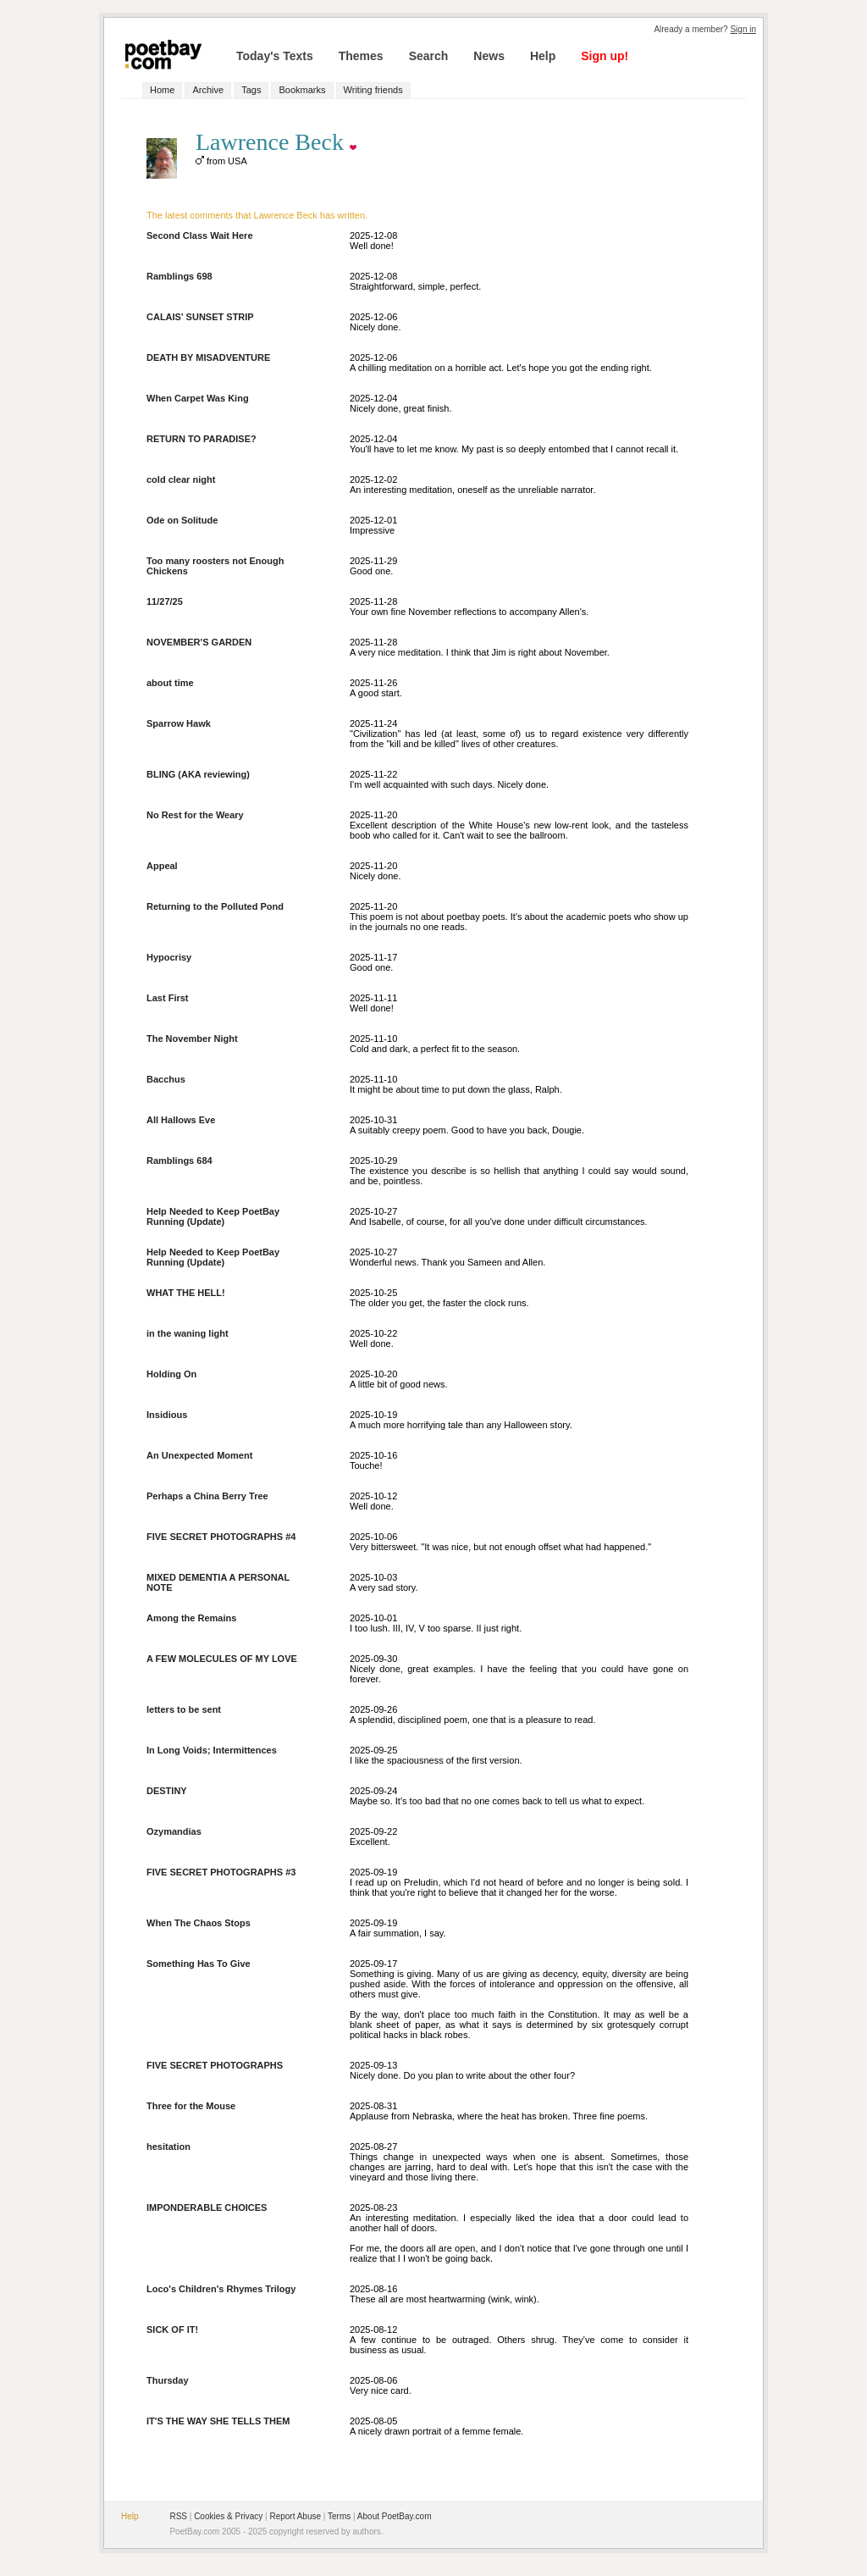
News (489, 56)
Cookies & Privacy (228, 2516)
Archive (208, 90)
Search (429, 56)
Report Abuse (295, 2516)
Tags (251, 90)
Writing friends (373, 90)
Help (542, 56)
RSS (178, 2516)
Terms (339, 2516)
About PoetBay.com (394, 2516)
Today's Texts (274, 56)
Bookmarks (302, 90)
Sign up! (604, 56)
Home (162, 90)
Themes (361, 56)
